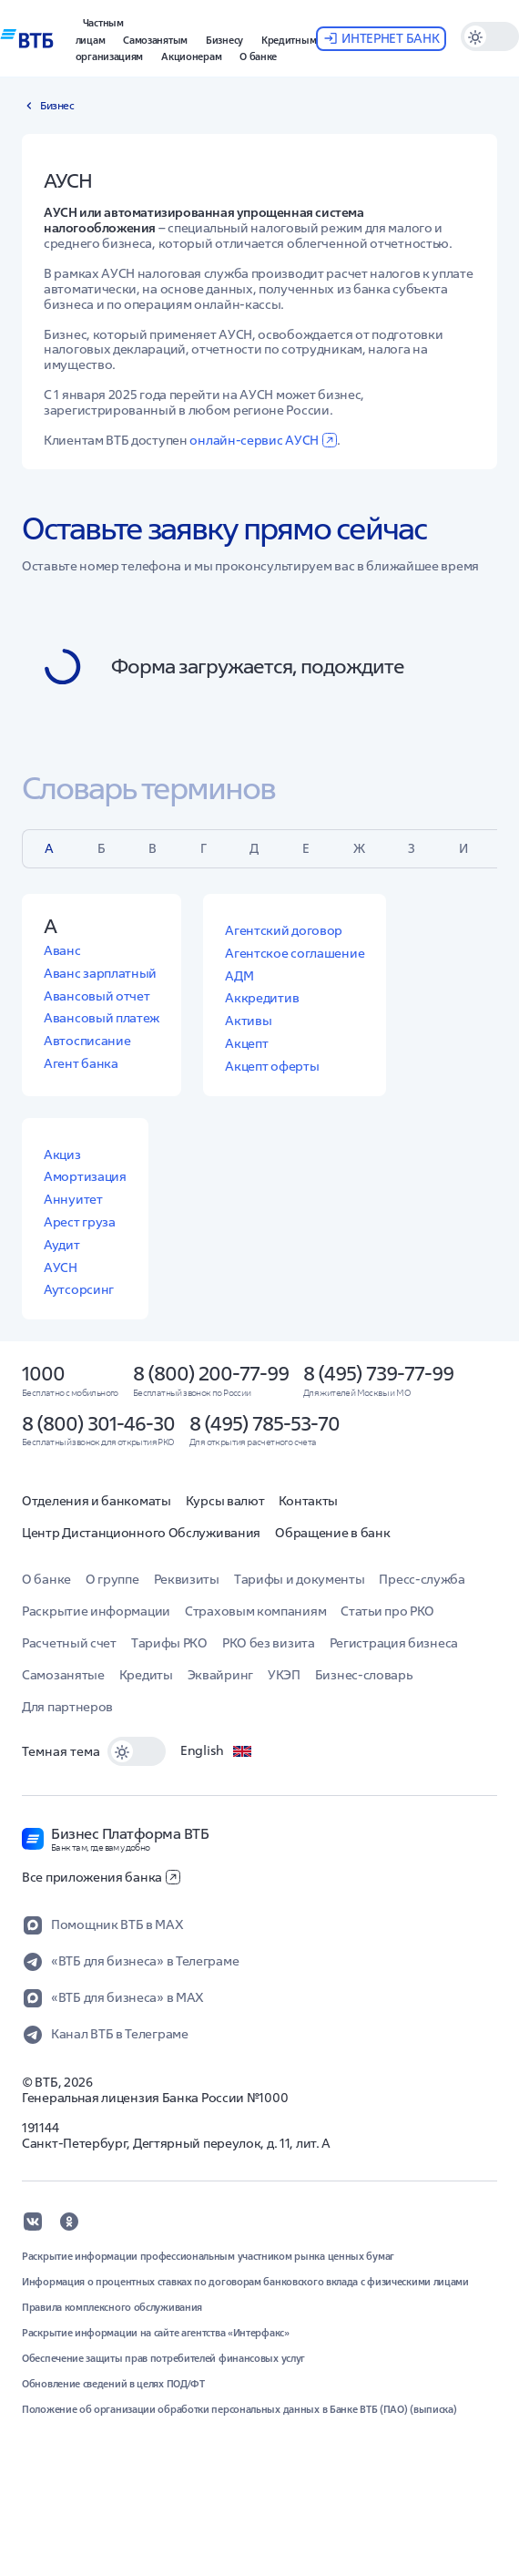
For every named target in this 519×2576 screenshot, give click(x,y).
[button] (100, 29)
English (216, 1751)
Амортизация (85, 1176)
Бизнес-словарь (363, 1675)
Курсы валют (225, 1501)
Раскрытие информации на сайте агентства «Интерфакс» (156, 2332)
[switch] (136, 1751)
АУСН (60, 1267)
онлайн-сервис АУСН (263, 440)
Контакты (308, 1501)
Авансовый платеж (101, 1018)
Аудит (62, 1245)
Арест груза (80, 1222)
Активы (248, 1020)
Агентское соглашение (294, 953)
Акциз (62, 1154)
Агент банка (81, 1063)
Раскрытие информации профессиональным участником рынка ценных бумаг (208, 2256)
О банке (46, 1579)
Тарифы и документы (299, 1579)
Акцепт (246, 1043)
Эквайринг (220, 1675)
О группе (112, 1579)
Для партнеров (67, 1707)
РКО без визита (268, 1643)
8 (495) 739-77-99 (378, 1373)
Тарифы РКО (169, 1643)
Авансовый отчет (97, 996)
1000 (43, 1373)
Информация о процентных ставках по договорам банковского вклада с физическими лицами (245, 2281)
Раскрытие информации (96, 1611)
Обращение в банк (332, 1532)
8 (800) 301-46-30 (98, 1423)
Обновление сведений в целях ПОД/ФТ (113, 2383)
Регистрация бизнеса (394, 1643)
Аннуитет (73, 1199)
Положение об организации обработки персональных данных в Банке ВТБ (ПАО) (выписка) (239, 2409)
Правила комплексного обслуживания (112, 2307)
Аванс (62, 950)
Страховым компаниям (255, 1611)
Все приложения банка (101, 1877)
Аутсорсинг (79, 1289)
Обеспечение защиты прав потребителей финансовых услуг (163, 2358)
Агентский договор (283, 930)
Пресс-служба (421, 1579)
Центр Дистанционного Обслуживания (141, 1532)
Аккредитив (262, 998)
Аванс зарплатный (100, 973)
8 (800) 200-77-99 (211, 1373)
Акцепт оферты (272, 1066)
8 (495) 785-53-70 (264, 1423)
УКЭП (284, 1675)
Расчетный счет (69, 1643)
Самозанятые (63, 1675)
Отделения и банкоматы (96, 1501)
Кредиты (146, 1675)
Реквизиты (186, 1579)
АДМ (239, 976)
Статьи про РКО (387, 1611)
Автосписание (87, 1040)
